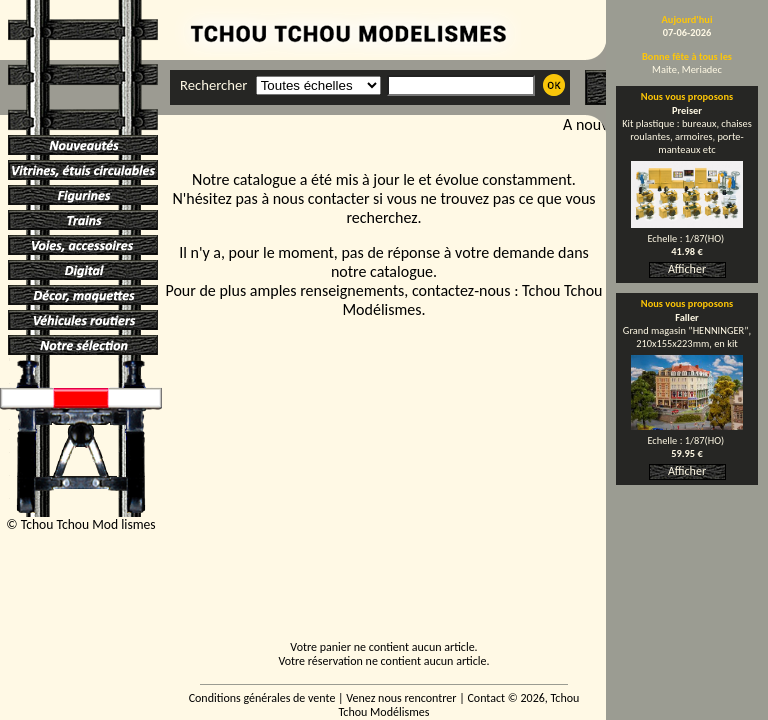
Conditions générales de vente (262, 698)
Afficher (687, 269)
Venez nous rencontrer (401, 698)
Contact (486, 698)
